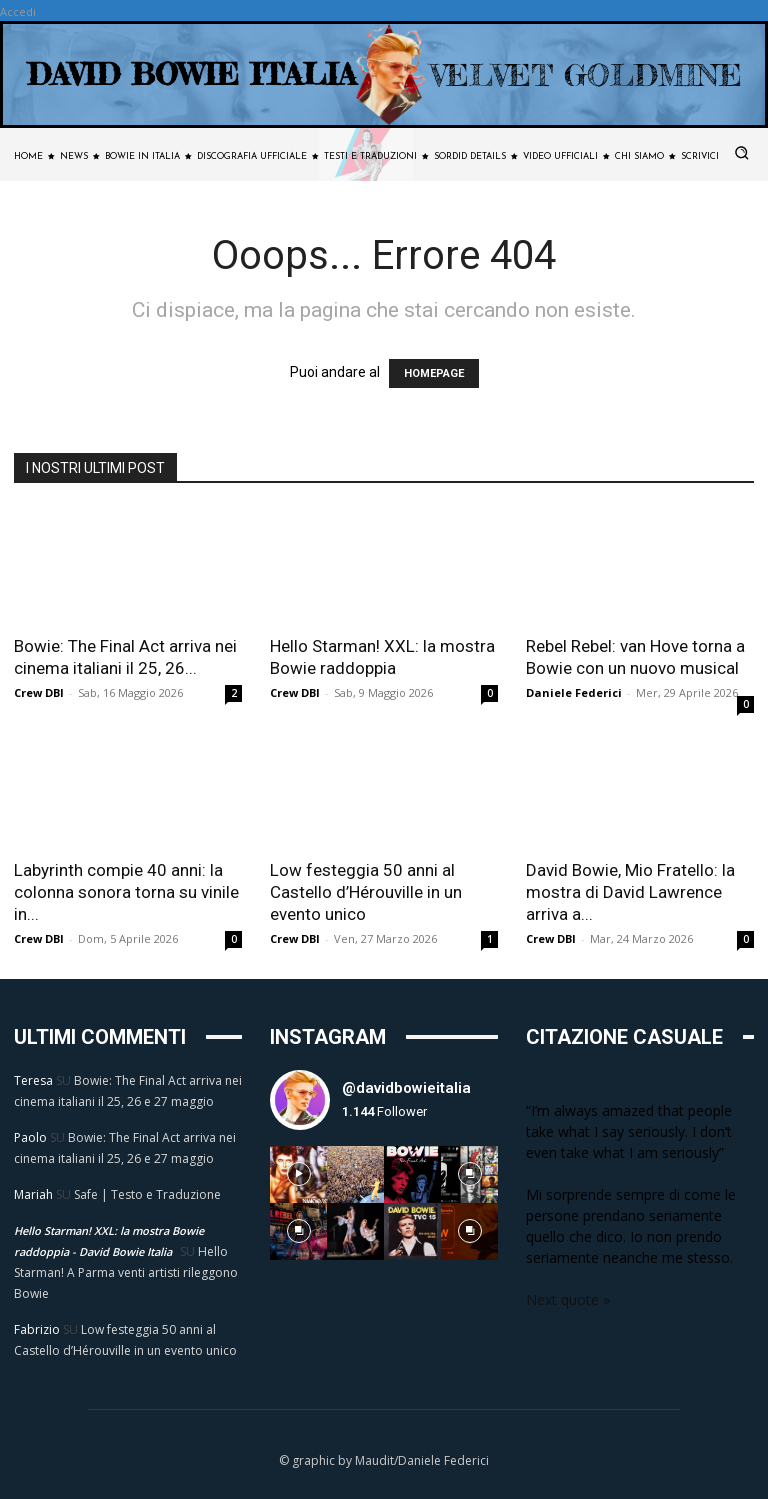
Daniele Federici (574, 692)
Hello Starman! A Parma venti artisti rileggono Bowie (126, 1272)
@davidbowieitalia (406, 1088)
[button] (742, 153)
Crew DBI (39, 692)
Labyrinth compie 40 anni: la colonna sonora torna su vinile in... (126, 892)
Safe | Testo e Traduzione (147, 1194)
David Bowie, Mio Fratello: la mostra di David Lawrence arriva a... (630, 892)
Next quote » (568, 1299)
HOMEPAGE (434, 373)
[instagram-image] (298, 1174)
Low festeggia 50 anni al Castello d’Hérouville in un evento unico (366, 892)
